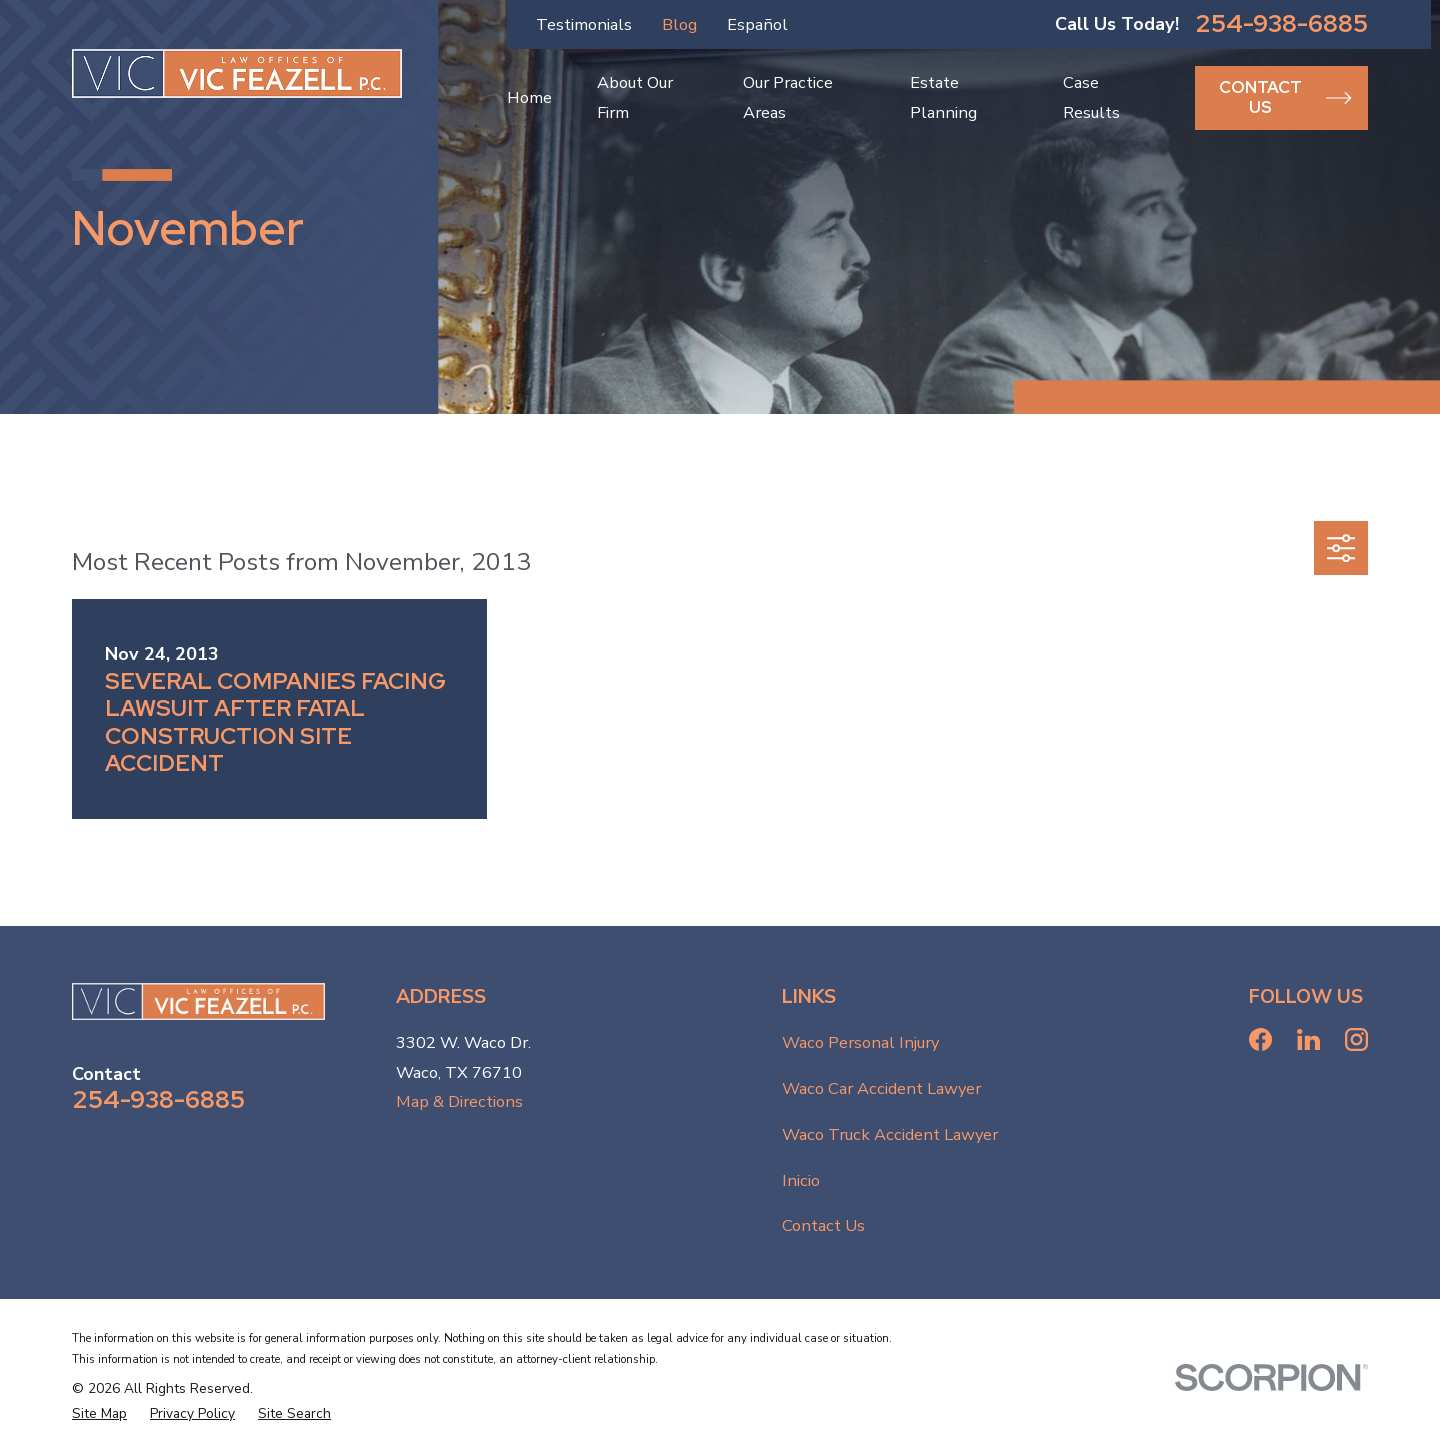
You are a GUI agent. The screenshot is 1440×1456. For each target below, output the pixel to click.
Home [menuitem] (529, 97)
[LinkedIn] (1308, 1039)
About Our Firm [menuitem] (635, 97)
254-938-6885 (1281, 24)
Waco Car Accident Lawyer (881, 1088)
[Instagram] (1356, 1039)
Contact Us (823, 1225)
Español (757, 24)
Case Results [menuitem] (1091, 97)
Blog (679, 24)
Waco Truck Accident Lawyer (890, 1134)
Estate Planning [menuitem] (943, 97)
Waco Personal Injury (860, 1042)
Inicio (801, 1180)
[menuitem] (99, 1414)
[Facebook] (1260, 1039)
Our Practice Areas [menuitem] (788, 97)
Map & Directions (459, 1101)
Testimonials (584, 24)
